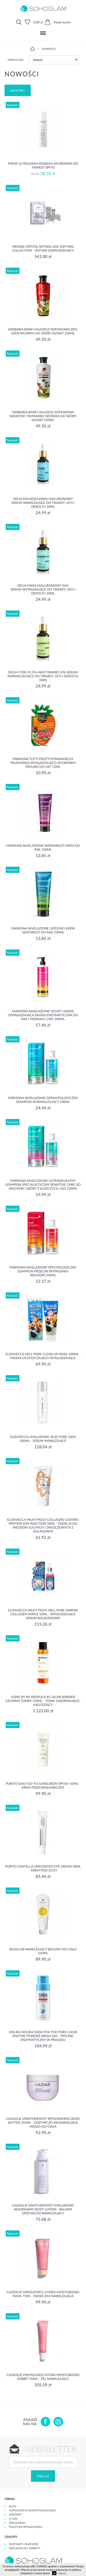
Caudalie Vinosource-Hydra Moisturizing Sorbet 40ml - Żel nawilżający (42, 2377)
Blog (13, 2506)
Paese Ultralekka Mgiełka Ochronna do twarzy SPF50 (43, 165)
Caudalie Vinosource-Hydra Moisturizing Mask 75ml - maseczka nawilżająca (42, 2294)
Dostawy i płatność (24, 2544)
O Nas (13, 2518)
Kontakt (15, 2514)
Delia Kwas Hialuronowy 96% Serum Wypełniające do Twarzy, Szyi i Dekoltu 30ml (43, 589)
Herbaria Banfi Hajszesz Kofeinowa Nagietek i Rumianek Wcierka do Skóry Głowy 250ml (42, 416)
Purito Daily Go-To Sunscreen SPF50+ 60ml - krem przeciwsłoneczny (43, 1785)
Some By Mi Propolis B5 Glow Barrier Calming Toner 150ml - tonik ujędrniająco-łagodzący (43, 1701)
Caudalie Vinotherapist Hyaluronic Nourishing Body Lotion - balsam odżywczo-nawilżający (43, 2209)
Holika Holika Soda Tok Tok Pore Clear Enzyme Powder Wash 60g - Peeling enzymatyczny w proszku (43, 2036)
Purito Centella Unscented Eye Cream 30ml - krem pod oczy (43, 1868)
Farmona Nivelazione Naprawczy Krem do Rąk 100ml (43, 847)
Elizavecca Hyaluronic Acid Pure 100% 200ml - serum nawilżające (43, 1439)
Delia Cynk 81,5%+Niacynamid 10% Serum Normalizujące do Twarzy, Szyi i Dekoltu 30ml (43, 676)
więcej (62, 2573)
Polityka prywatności (25, 2527)
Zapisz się (43, 2476)
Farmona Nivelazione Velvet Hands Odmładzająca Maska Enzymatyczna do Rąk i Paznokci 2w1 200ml (43, 1015)
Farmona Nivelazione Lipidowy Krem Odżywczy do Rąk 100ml (43, 930)
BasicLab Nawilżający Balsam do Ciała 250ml (43, 1951)
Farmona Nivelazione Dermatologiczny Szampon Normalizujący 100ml (43, 1100)
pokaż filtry (17, 90)
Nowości (48, 48)
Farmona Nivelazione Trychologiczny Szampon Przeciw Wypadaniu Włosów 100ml (43, 1271)
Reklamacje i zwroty (24, 2548)
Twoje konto (62, 22)
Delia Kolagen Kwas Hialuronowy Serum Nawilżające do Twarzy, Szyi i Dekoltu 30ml (43, 502)
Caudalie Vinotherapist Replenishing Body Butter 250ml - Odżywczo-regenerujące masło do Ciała (43, 2122)
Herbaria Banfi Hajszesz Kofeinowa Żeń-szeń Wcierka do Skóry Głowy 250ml (43, 331)
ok (54, 2573)
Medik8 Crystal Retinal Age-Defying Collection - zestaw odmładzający (43, 248)
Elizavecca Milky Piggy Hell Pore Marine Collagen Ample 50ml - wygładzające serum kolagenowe (43, 1614)
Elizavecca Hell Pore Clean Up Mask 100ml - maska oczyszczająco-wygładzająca (43, 1356)
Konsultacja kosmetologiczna (32, 2510)
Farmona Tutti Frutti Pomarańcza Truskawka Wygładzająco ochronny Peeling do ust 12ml (43, 763)
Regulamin (17, 2522)
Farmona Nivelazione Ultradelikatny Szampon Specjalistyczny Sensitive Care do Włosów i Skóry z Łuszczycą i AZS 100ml (43, 1184)
